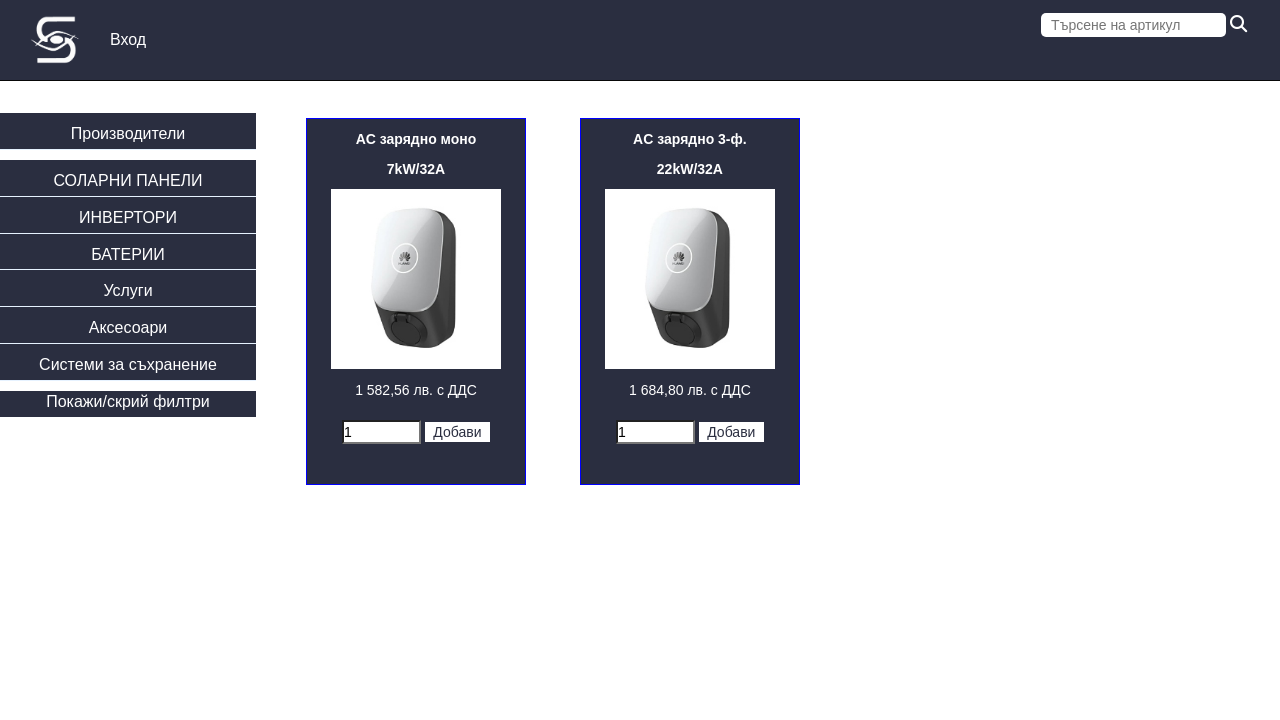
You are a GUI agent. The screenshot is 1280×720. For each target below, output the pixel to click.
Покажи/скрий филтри (128, 401)
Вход (128, 39)
